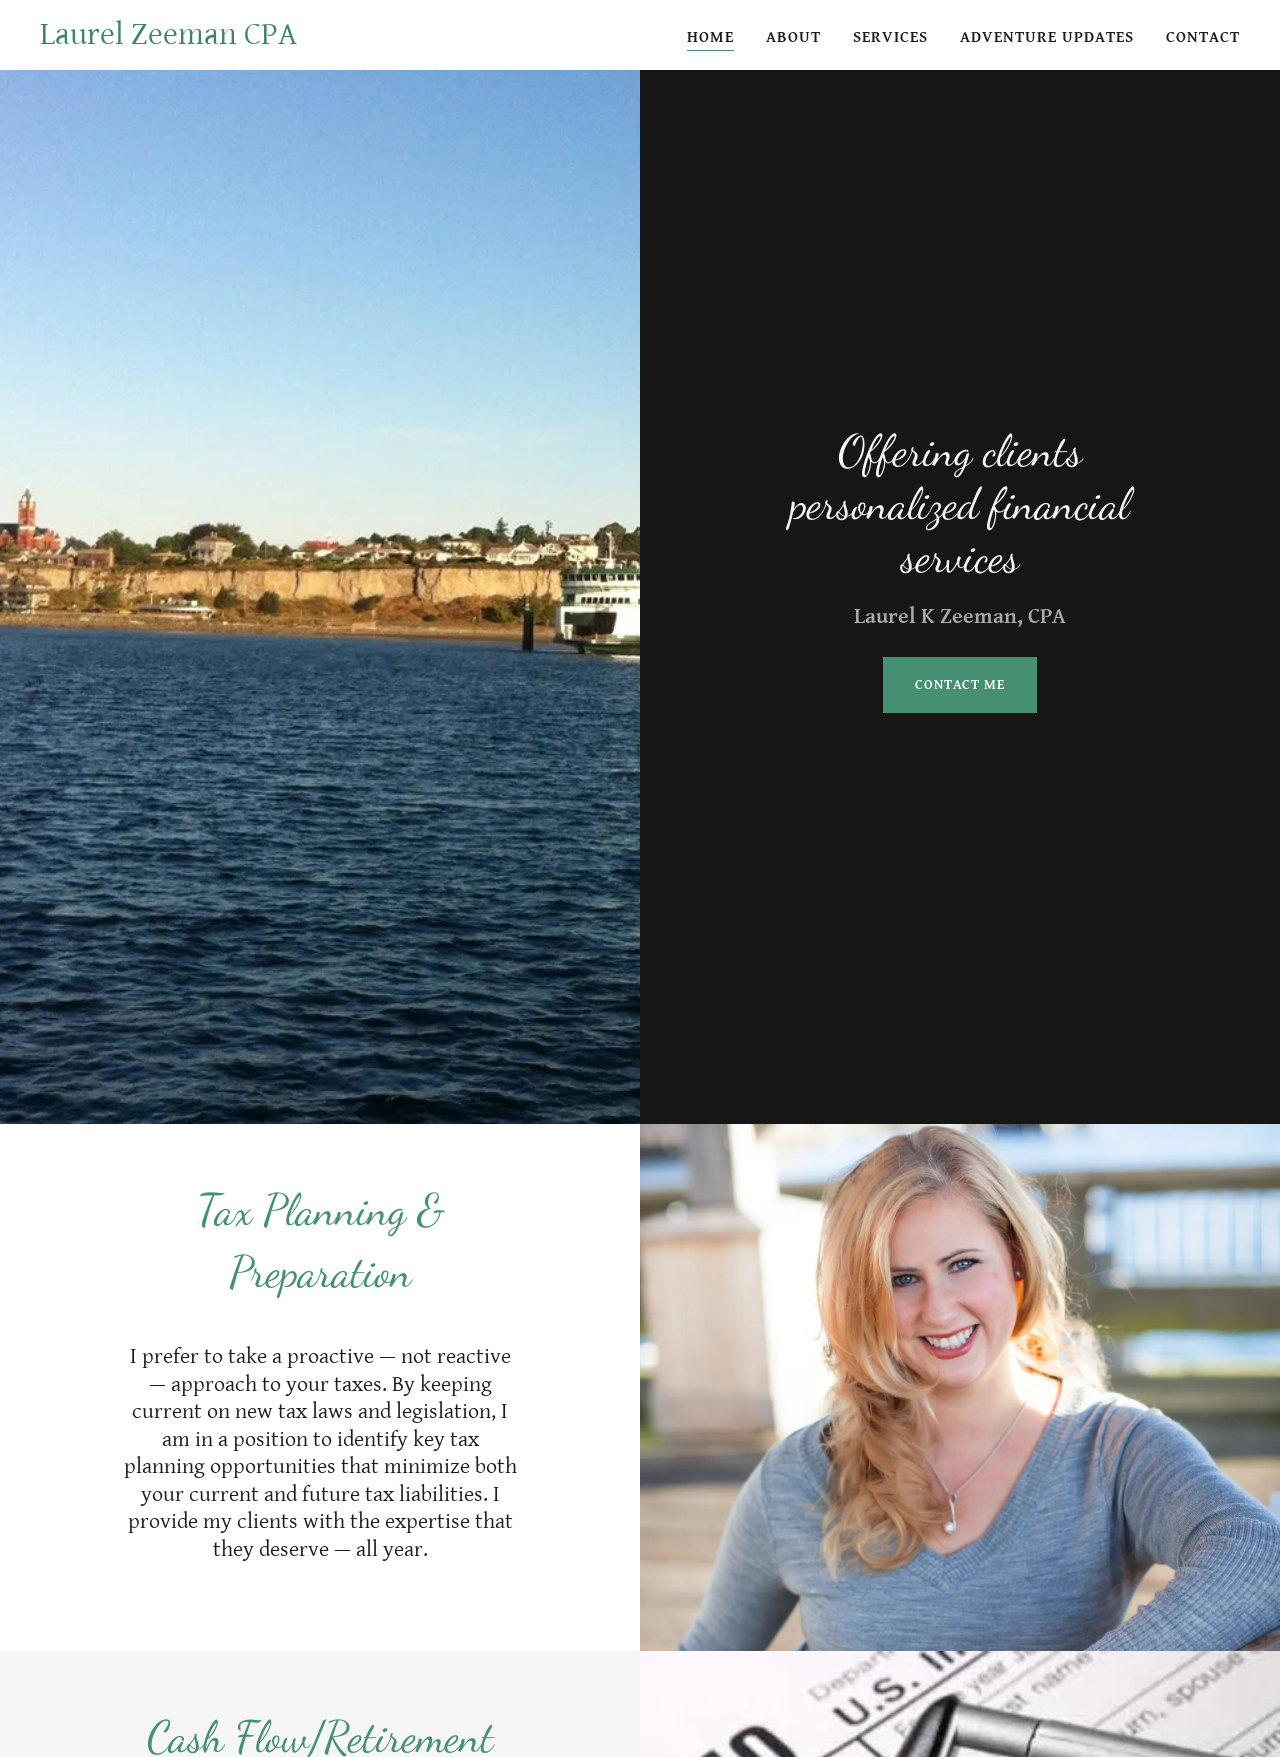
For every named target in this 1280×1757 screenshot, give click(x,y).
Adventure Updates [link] (1047, 37)
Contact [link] (1203, 37)
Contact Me (960, 685)
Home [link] (710, 37)
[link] (168, 39)
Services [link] (890, 37)
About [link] (793, 37)
